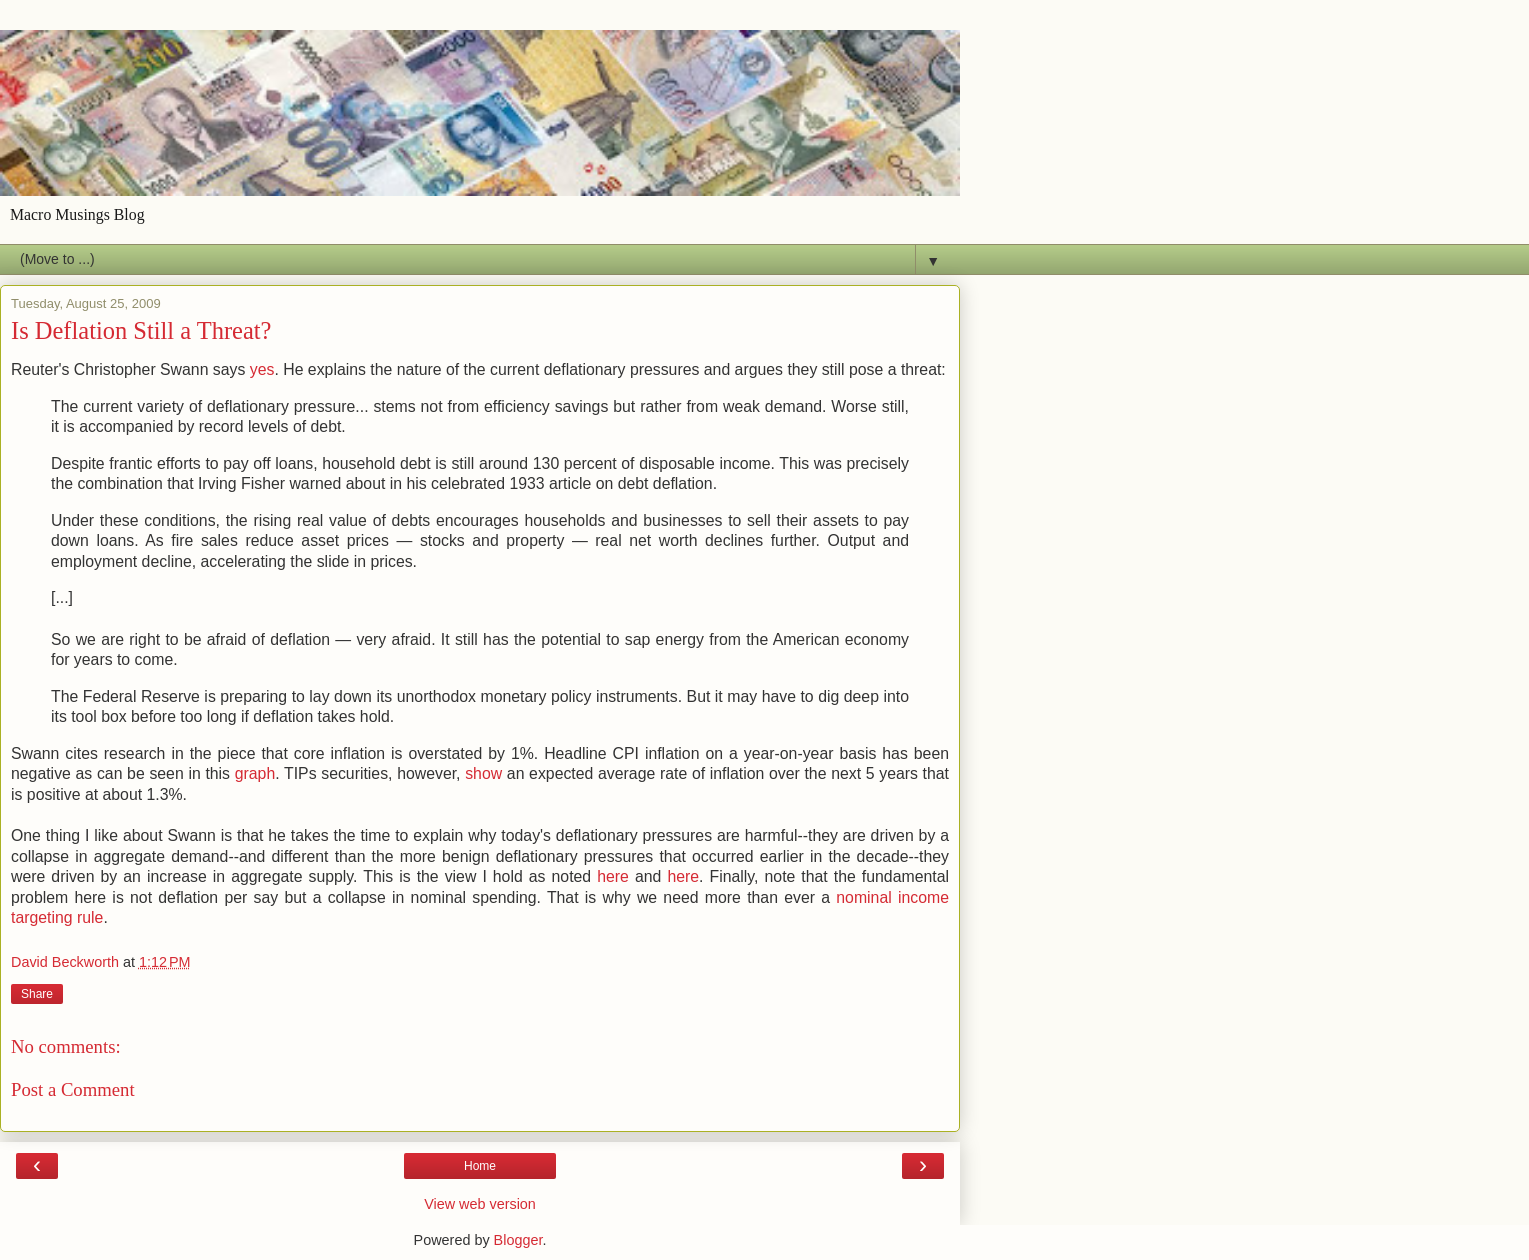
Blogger (518, 1240)
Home (480, 1166)
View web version (480, 1204)
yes (262, 369)
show (483, 773)
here (613, 876)
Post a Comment (73, 1089)
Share (37, 994)
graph (255, 773)
